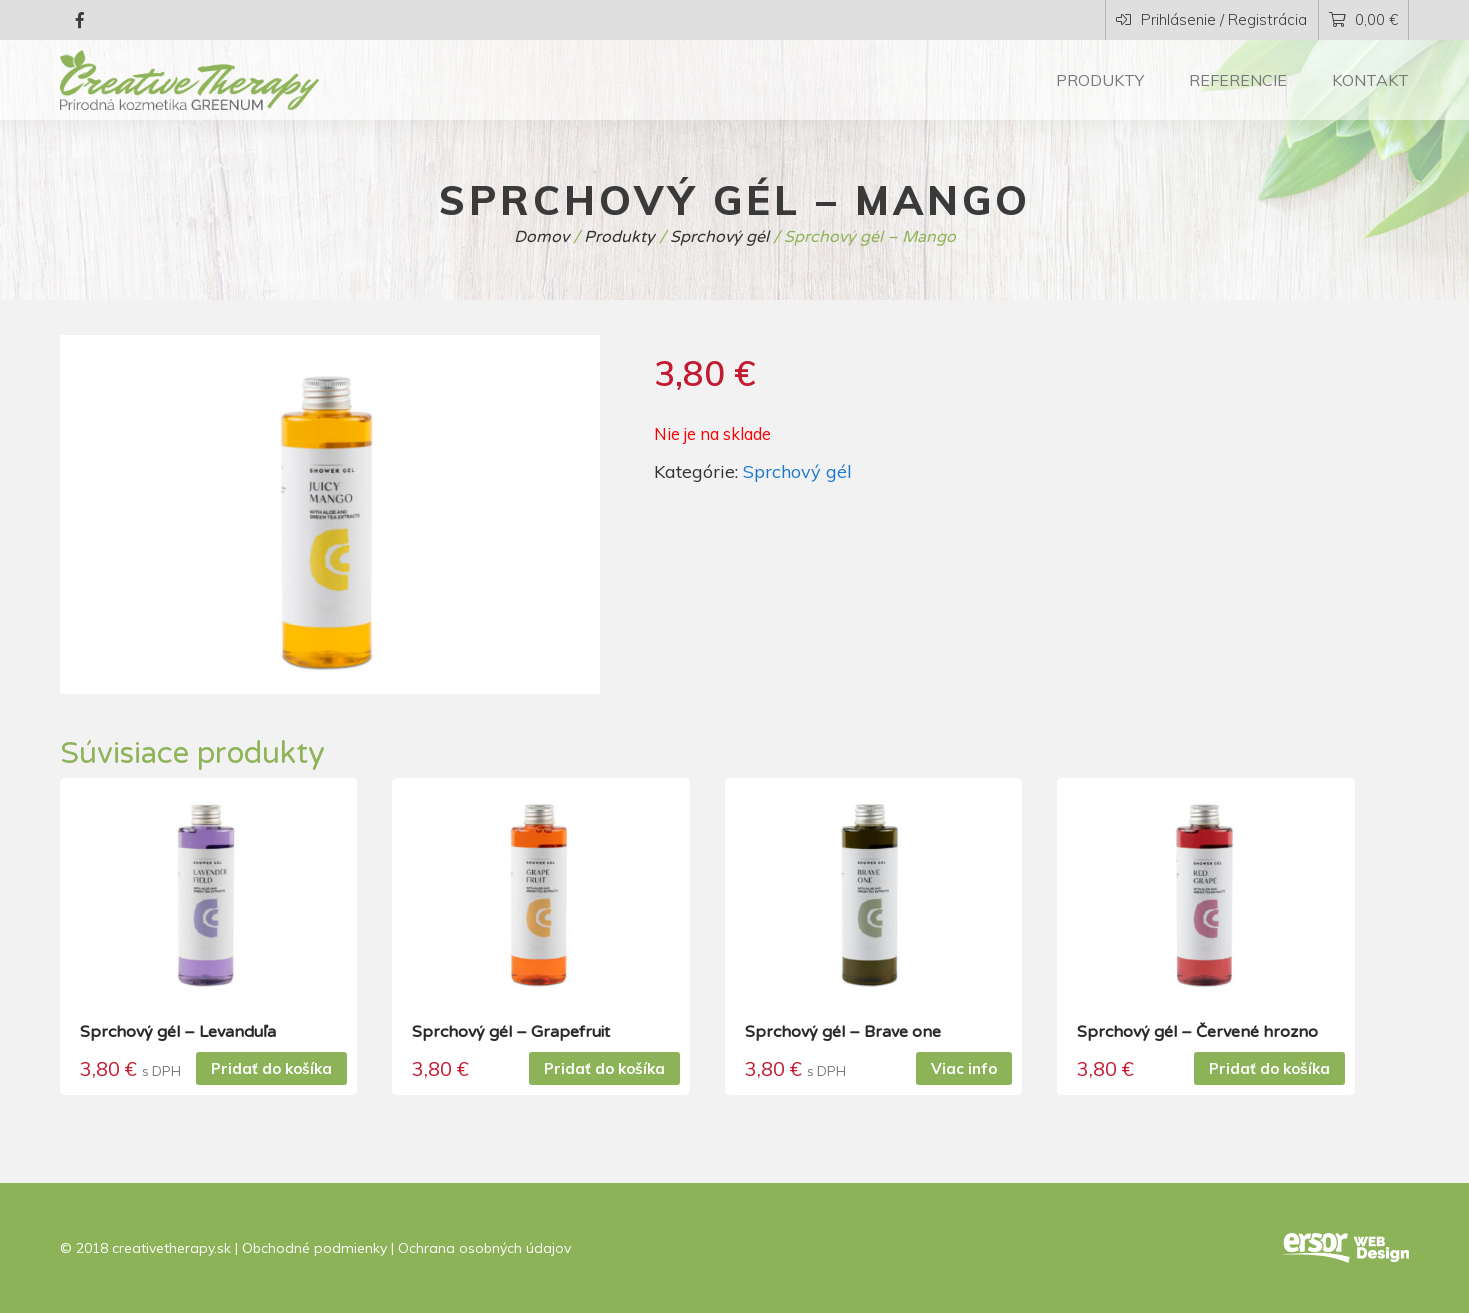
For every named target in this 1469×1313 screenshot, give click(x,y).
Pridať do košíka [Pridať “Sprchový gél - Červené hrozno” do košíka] (1269, 1068)
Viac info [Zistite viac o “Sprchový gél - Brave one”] (964, 1068)
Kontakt (1370, 80)
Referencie (1238, 80)
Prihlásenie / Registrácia (1211, 19)
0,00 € (1363, 19)
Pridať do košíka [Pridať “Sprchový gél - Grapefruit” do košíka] (604, 1068)
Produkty (1100, 80)
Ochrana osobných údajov (484, 1248)
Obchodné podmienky (314, 1248)
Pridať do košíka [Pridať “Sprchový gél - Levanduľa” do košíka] (271, 1068)
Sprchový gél (797, 471)
